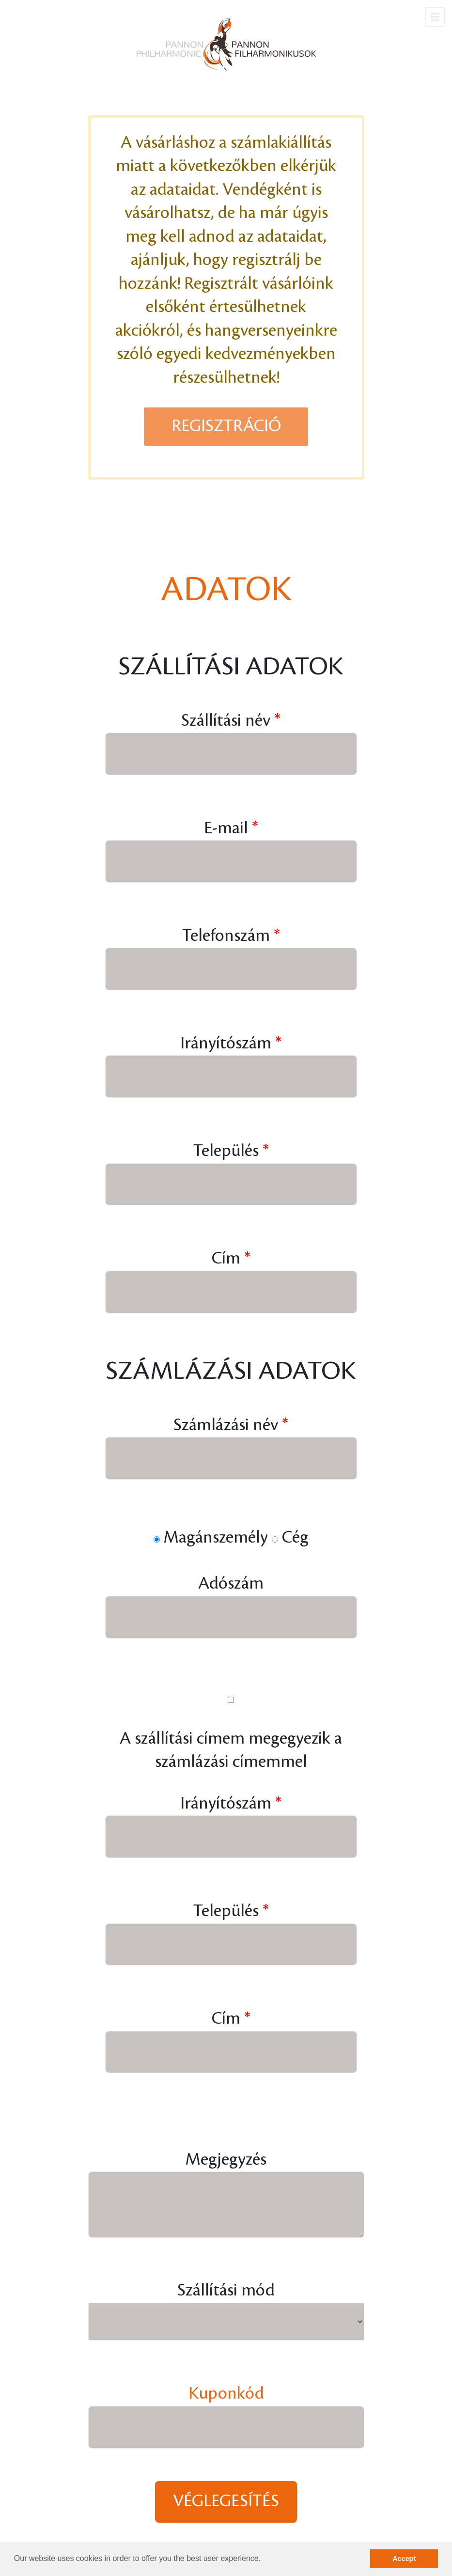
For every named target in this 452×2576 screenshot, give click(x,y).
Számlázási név (225, 1425)
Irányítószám (225, 1043)
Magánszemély (216, 1537)
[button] (264, 2559)
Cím (226, 1258)
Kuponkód (226, 2394)
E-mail (226, 828)
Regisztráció (226, 426)
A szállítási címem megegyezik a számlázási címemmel (231, 1750)
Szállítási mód (226, 2290)
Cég (295, 1537)
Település (226, 1151)
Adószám (231, 1583)
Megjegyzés (226, 2160)
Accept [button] (404, 2558)
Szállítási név (225, 721)
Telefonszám (226, 936)
